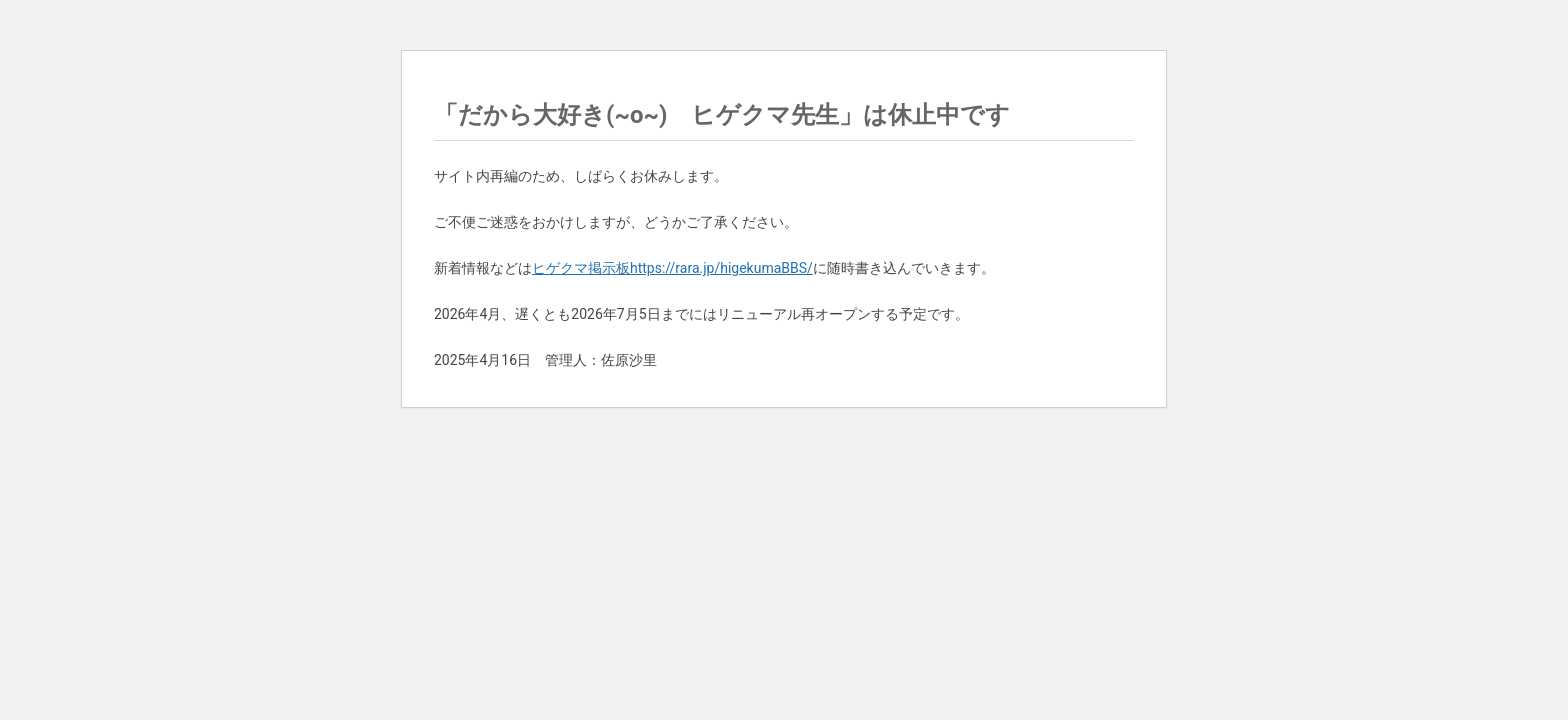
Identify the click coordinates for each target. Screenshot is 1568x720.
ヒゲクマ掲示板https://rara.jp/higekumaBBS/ (672, 268)
